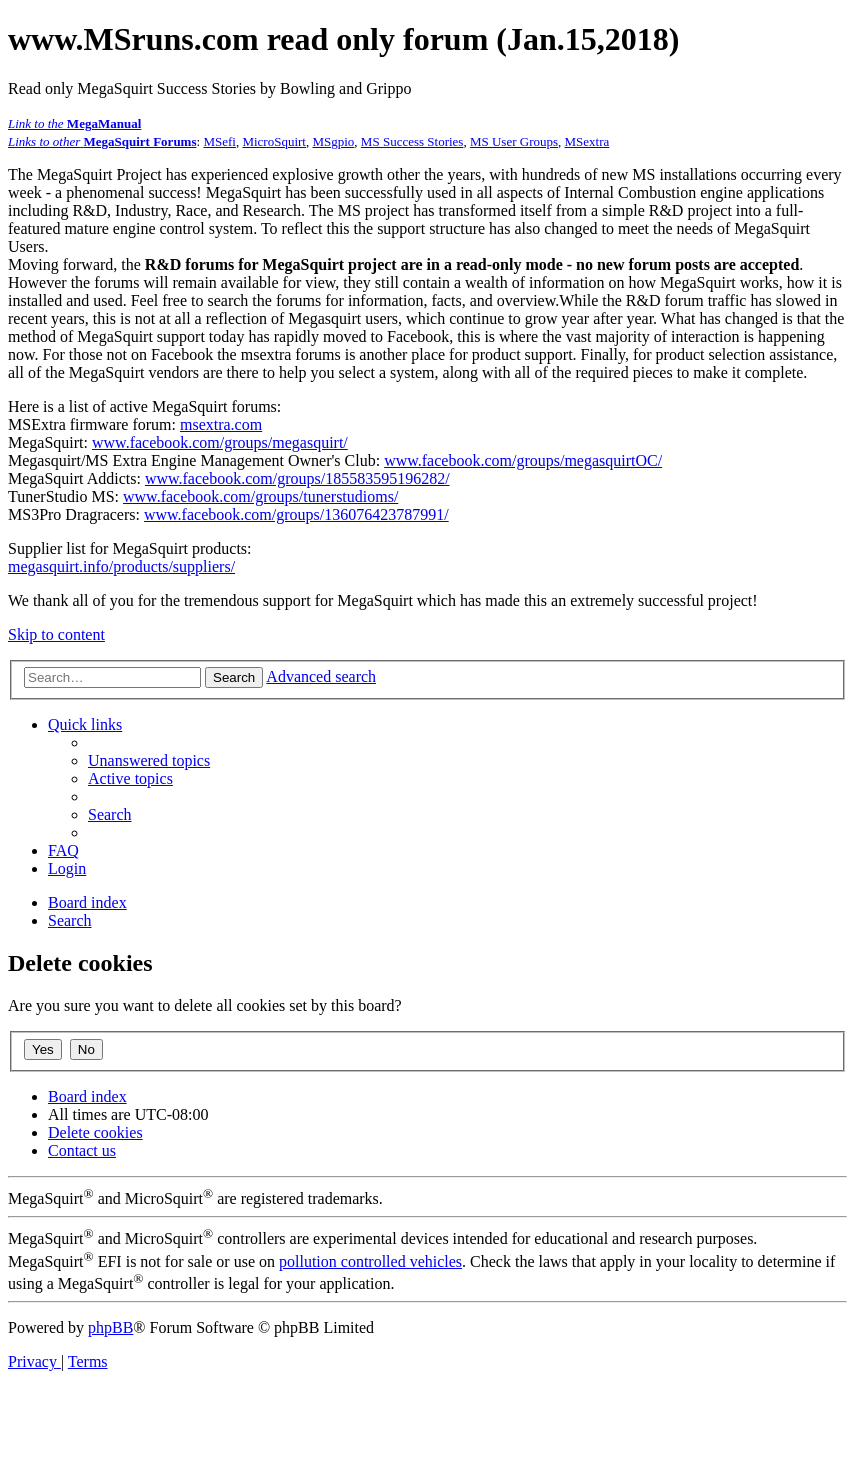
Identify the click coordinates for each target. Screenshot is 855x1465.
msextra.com (221, 424)
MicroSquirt (274, 141)
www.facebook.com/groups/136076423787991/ (296, 514)
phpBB (110, 1327)
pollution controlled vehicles (370, 1261)
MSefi (219, 141)
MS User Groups (514, 141)
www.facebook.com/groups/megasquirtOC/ (523, 460)
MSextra (587, 141)
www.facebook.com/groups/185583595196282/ (297, 478)
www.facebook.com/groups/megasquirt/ (220, 442)
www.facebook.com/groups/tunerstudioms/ (260, 496)
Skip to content (56, 634)
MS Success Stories (412, 141)
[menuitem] (149, 760)
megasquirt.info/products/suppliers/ (121, 566)
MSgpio (333, 141)
